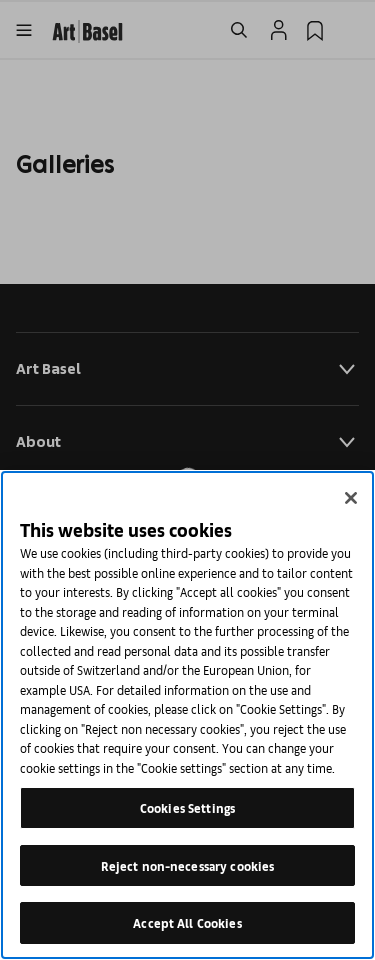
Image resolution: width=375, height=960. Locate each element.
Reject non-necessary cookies (188, 865)
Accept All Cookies (187, 922)
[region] (187, 715)
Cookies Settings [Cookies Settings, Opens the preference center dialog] (187, 807)
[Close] (351, 498)
